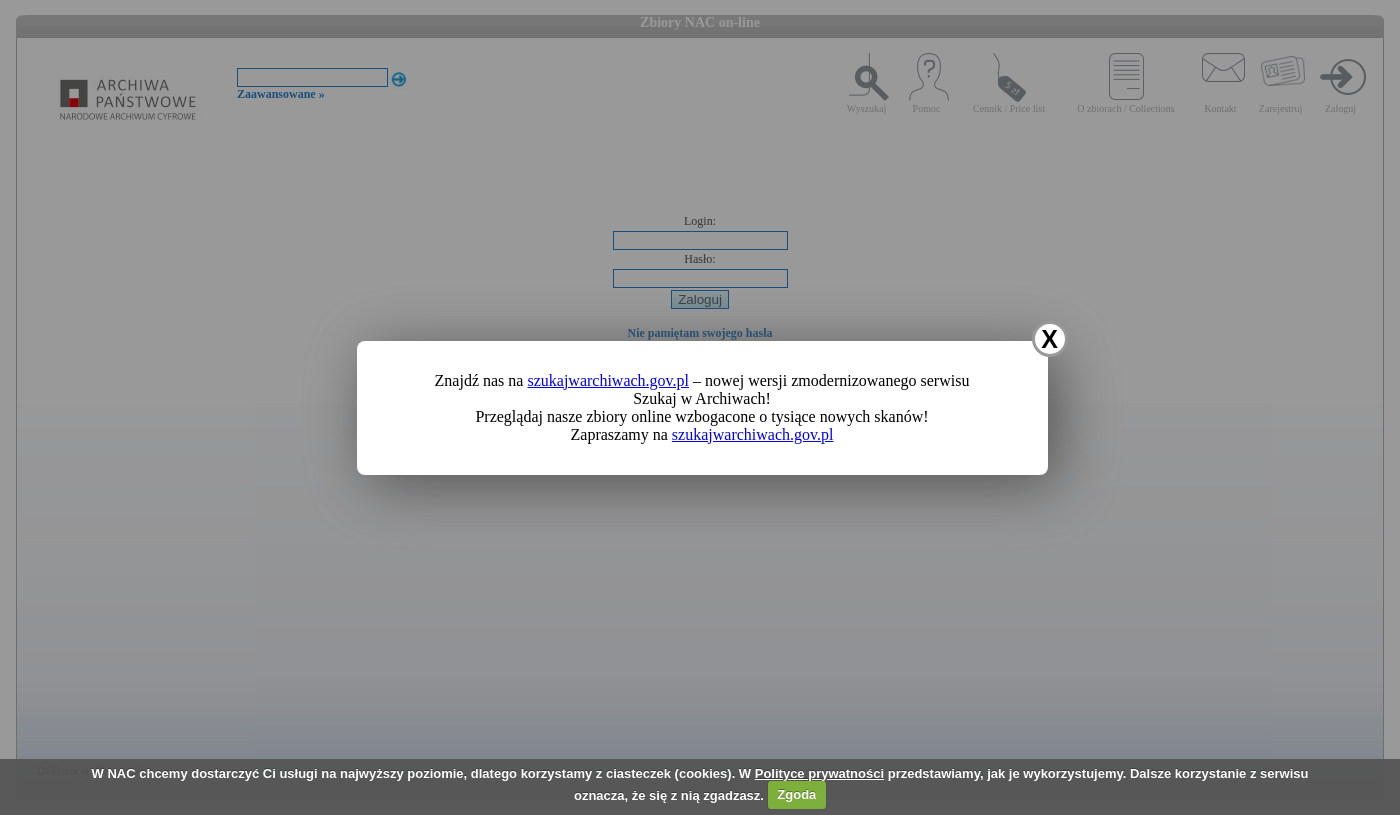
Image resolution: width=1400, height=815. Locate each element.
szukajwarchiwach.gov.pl (608, 380)
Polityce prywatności (819, 773)
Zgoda (796, 794)
